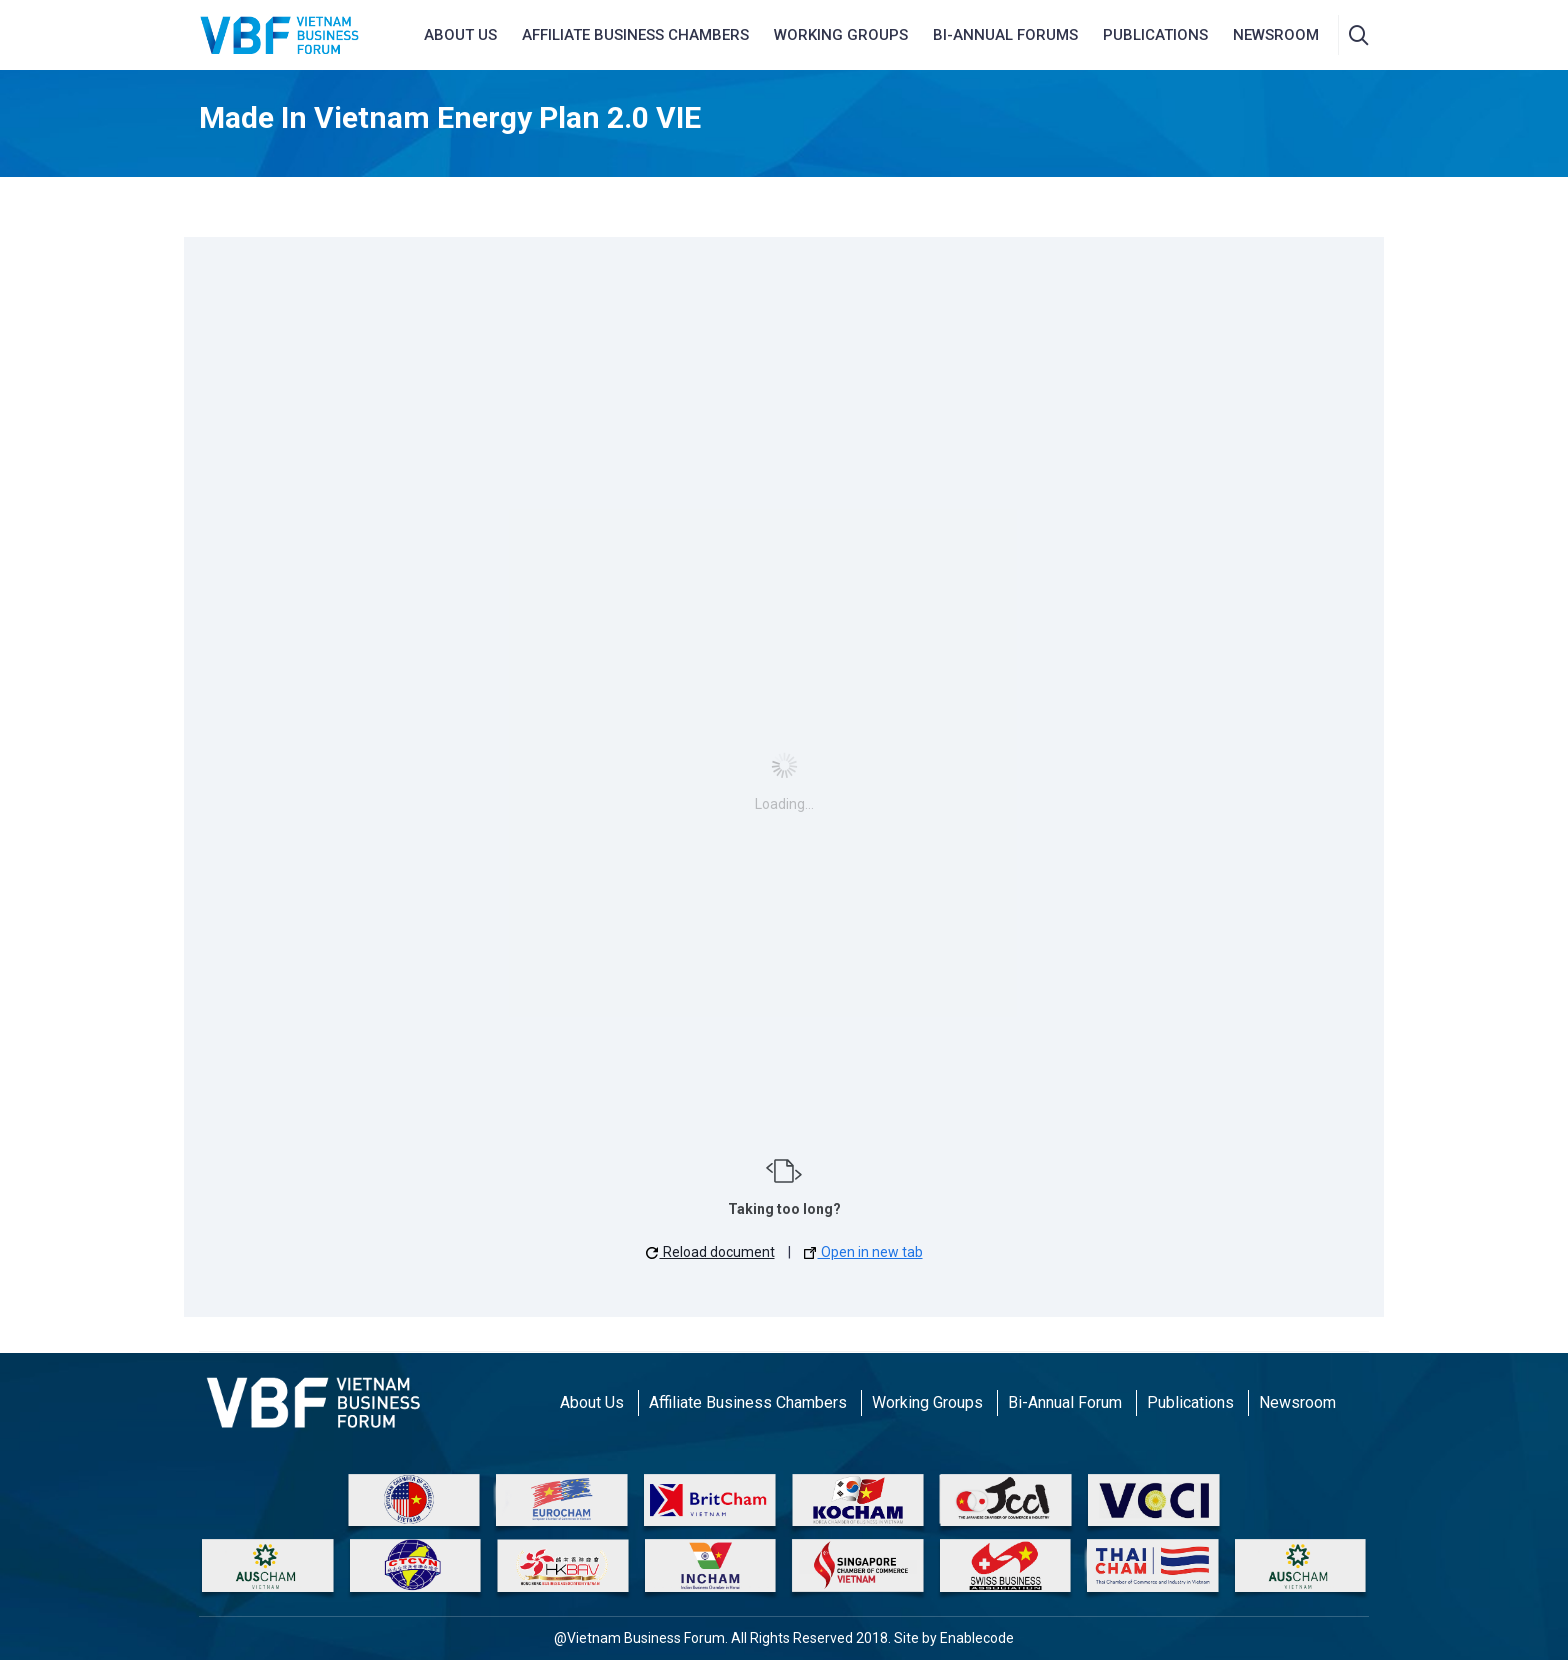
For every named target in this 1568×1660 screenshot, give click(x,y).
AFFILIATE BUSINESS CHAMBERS (635, 35)
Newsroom (1297, 1402)
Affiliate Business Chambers (748, 1402)
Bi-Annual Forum (1065, 1402)
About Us (592, 1402)
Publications (1155, 35)
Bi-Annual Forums (1005, 35)
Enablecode (977, 1638)
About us (460, 35)
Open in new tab (863, 1252)
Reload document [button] (710, 1252)
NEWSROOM (1276, 35)
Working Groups (841, 35)
